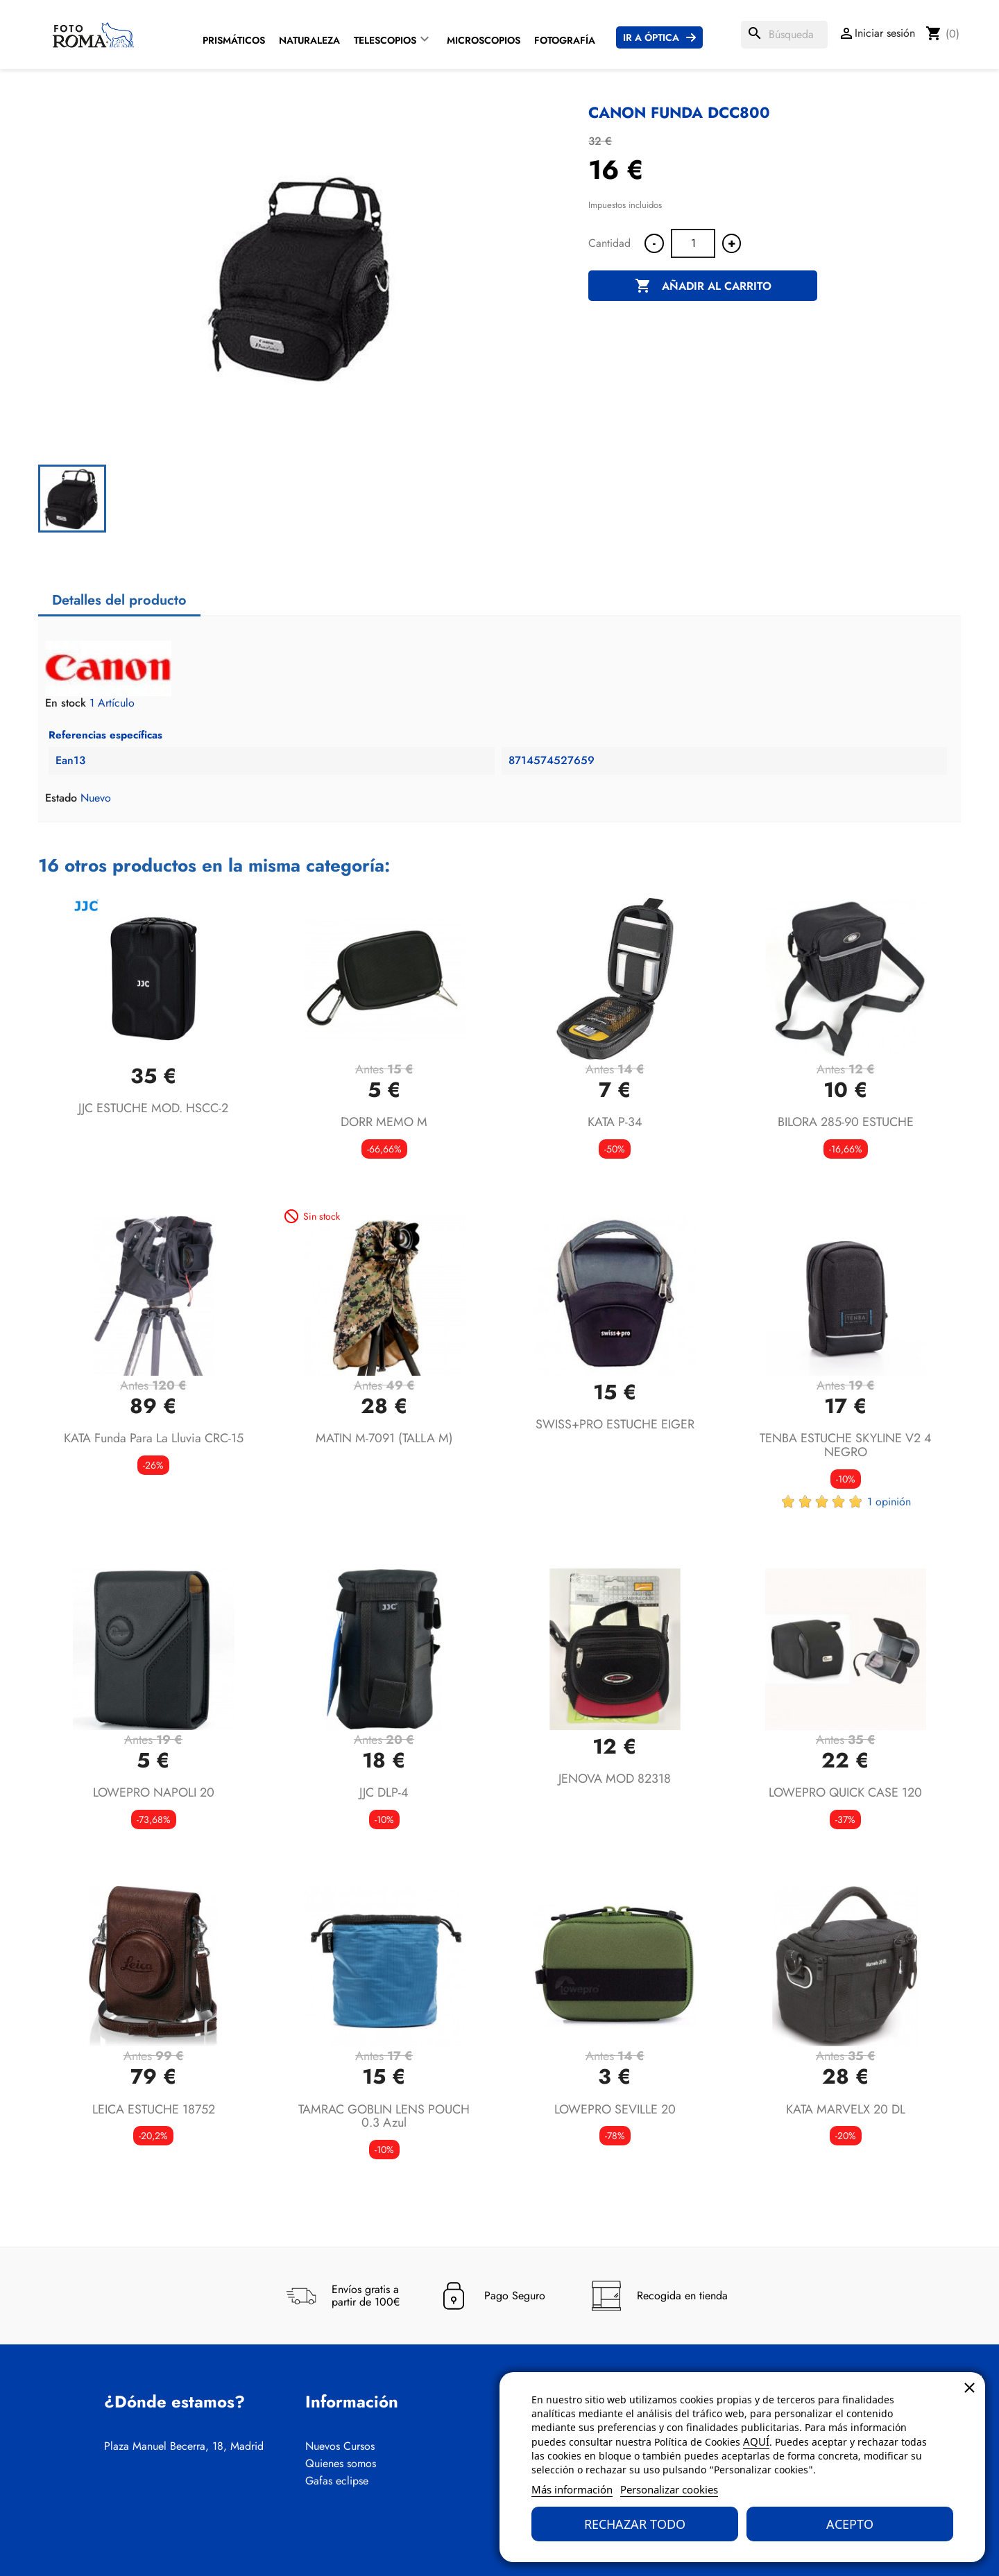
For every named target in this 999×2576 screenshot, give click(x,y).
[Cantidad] (693, 243)
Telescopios (385, 40)
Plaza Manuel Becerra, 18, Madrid (184, 2446)
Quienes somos (340, 2464)
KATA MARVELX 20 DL (845, 2109)
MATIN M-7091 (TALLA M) (384, 1438)
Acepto (849, 2524)
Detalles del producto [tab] (119, 600)
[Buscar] (784, 35)
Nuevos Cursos (340, 2446)
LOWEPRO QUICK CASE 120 (845, 1792)
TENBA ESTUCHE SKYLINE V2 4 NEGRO (846, 1445)
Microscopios (483, 40)
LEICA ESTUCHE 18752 (153, 2109)
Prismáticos (234, 40)
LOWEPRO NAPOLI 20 (153, 1792)
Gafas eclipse (336, 2481)
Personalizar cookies (669, 2489)
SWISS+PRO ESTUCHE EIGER (615, 1424)
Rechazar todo (634, 2524)
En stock (65, 703)
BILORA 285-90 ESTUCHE (846, 1122)
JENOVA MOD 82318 (614, 1779)
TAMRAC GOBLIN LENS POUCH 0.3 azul (384, 2116)
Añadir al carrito (703, 286)
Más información (572, 2489)
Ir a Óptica (651, 37)
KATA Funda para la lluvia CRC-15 (154, 1438)
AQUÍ (756, 2441)
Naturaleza (309, 40)
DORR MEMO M (384, 1122)
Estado (61, 798)
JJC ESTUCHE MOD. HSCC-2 (153, 1108)
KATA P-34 (615, 1122)
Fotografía (564, 40)
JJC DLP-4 (384, 1792)
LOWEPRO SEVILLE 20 (615, 2109)
